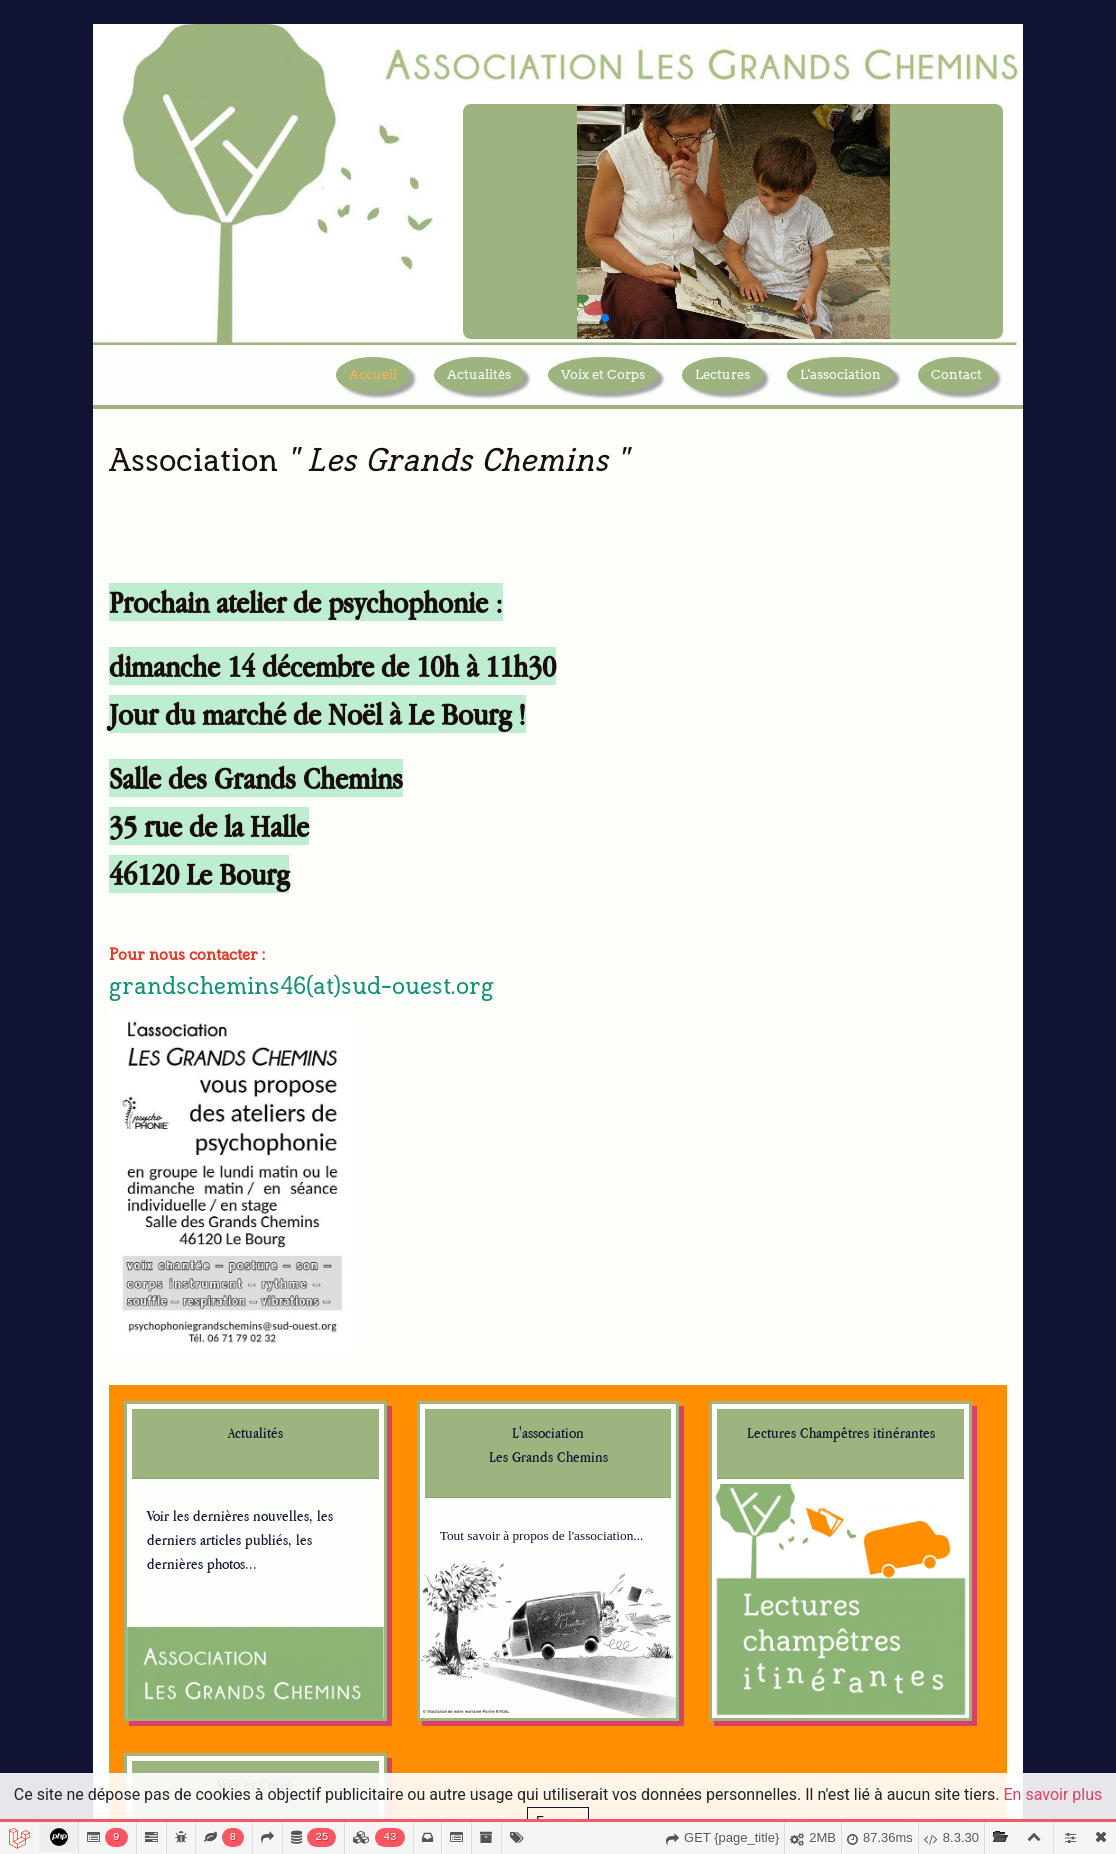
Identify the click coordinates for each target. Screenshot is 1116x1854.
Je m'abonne (856, 1600)
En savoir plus (1053, 1794)
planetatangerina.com (678, 1665)
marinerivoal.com (201, 1535)
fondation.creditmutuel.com (464, 1703)
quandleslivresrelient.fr (451, 1617)
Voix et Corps (603, 389)
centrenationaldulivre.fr (452, 1427)
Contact (956, 389)
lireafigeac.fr (651, 1597)
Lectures (722, 389)
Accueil (373, 389)
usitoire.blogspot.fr (203, 1657)
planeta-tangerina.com (680, 1683)
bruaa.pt (637, 1701)
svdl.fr (631, 1529)
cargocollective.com (208, 1639)
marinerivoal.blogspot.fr (219, 1553)
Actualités (479, 389)
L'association (840, 389)
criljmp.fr (409, 1549)
